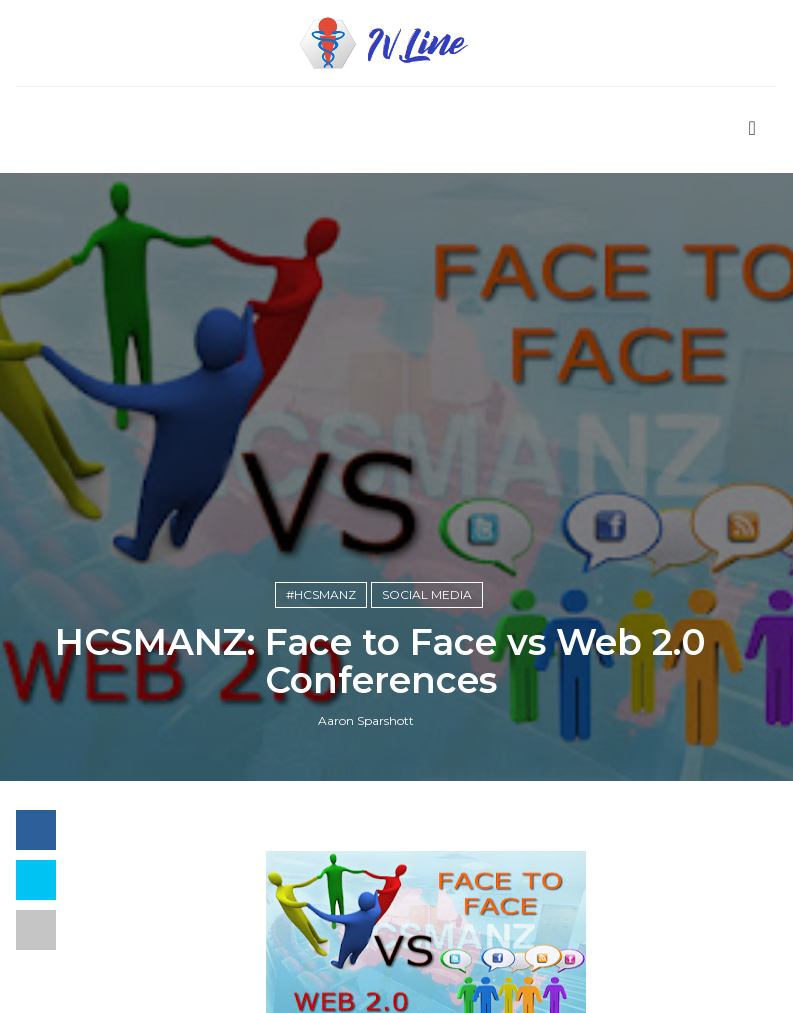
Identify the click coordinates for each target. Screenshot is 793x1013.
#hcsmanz (321, 594)
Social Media (427, 594)
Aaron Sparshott (366, 720)
